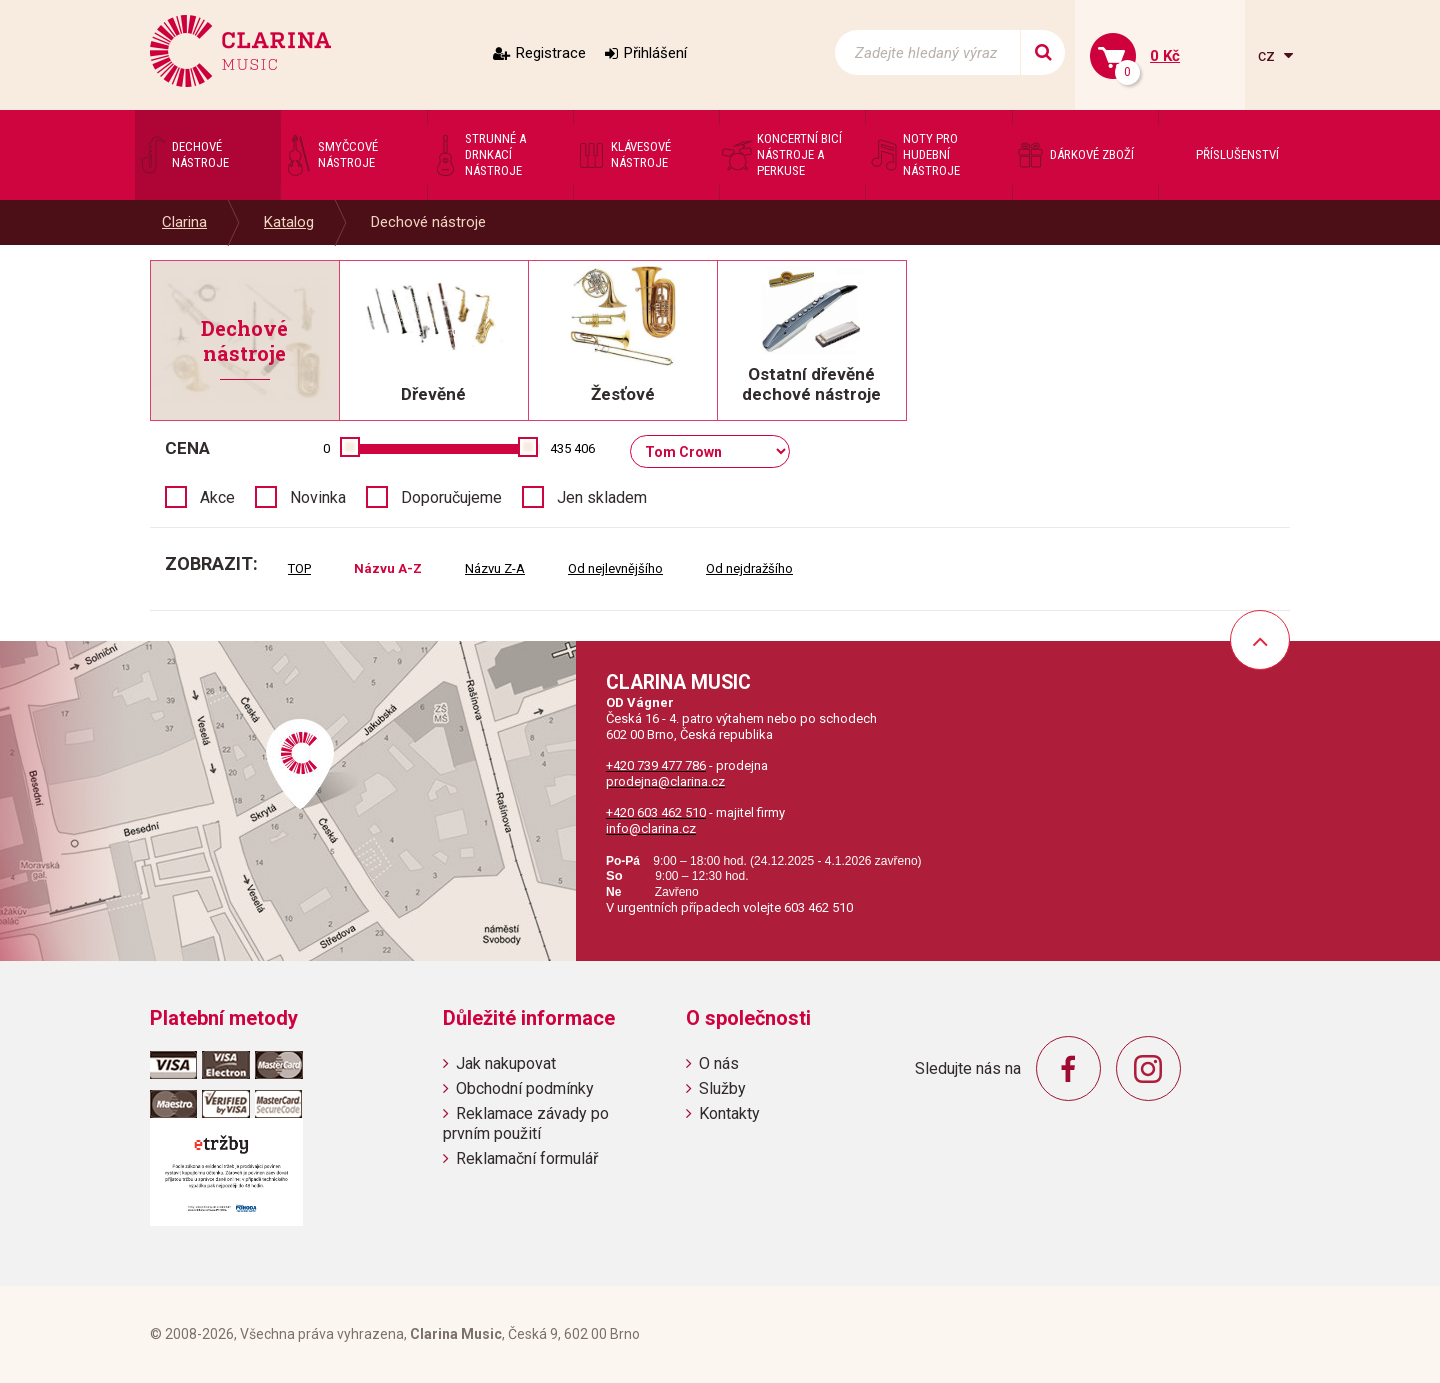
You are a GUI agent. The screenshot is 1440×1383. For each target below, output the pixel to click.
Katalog (289, 222)
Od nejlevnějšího (615, 568)
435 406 (572, 448)
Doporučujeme (451, 497)
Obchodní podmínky (525, 1088)
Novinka (318, 497)
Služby (722, 1088)
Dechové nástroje (428, 222)
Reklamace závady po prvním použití (526, 1123)
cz (1268, 55)
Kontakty (729, 1113)
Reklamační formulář (527, 1158)
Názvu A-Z (388, 568)
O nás (719, 1063)
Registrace (551, 53)
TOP (299, 568)
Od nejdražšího (749, 568)
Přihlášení (655, 53)
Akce (217, 497)
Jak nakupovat (506, 1063)
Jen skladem (602, 497)
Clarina (184, 222)
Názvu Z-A (495, 568)
